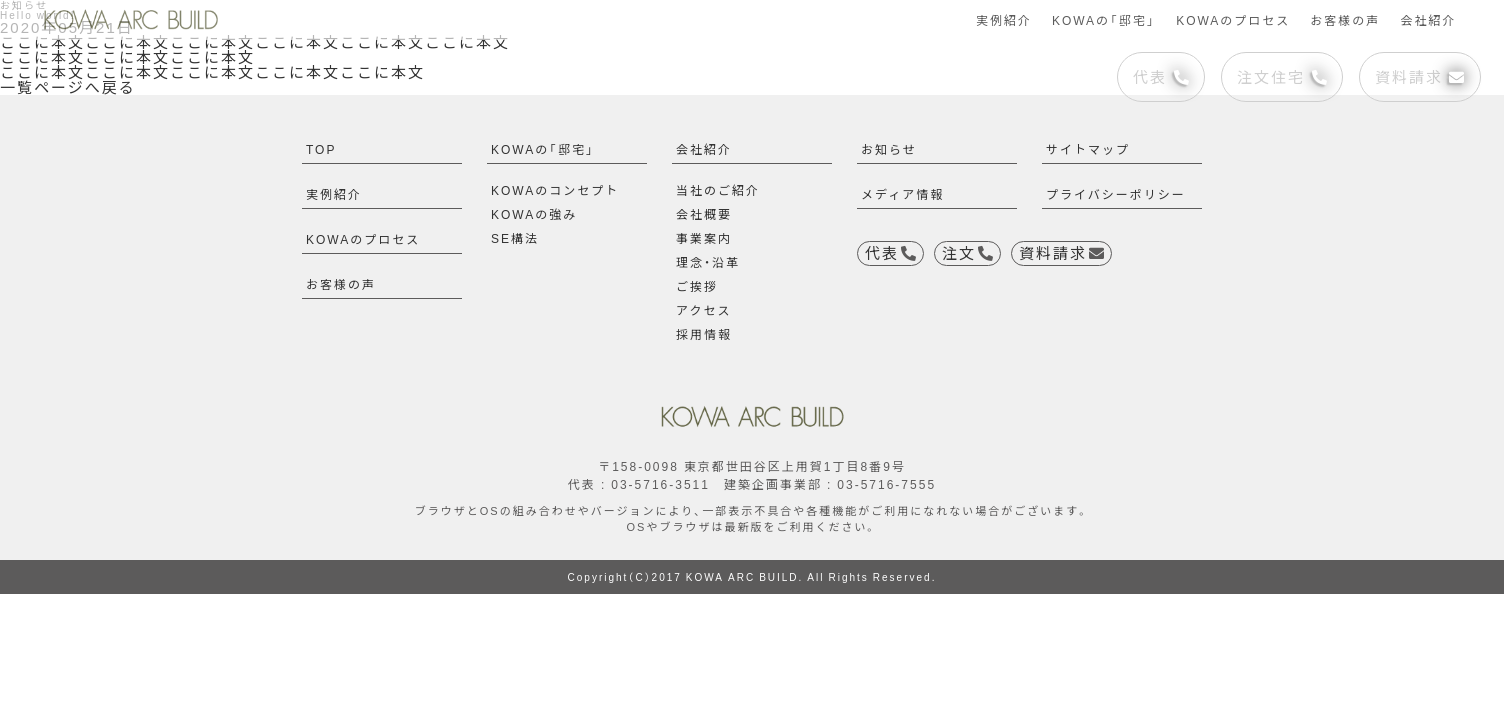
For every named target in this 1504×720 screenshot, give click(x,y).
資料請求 (1419, 77)
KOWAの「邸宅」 (1104, 20)
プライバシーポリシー (1116, 194)
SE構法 (515, 238)
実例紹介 (1004, 20)
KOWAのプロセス (1233, 20)
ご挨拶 (697, 286)
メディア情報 (902, 194)
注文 (967, 253)
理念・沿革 (708, 262)
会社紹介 (1428, 20)
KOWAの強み (534, 214)
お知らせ (889, 149)
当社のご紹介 (718, 190)
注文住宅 (1282, 77)
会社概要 (704, 214)
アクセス (703, 310)
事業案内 (704, 238)
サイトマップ (1088, 149)
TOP (321, 149)
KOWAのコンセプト (555, 190)
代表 (1161, 77)
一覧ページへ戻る (68, 87)
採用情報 (704, 334)
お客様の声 (1345, 20)
